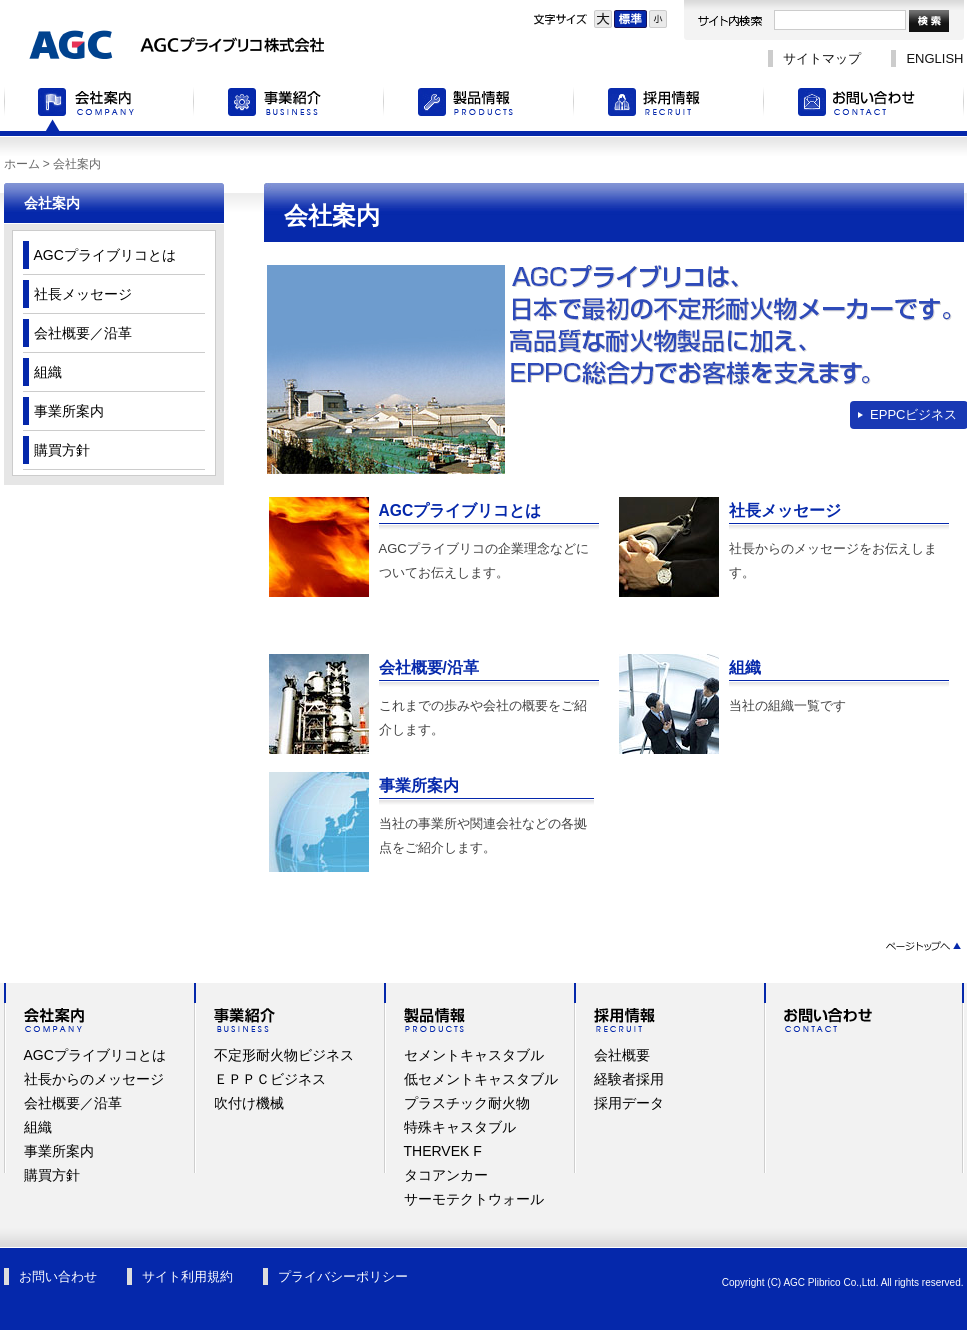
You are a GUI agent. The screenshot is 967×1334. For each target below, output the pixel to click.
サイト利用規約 (187, 1276)
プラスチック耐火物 (467, 1103)
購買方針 (62, 450)
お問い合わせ (864, 104)
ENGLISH (934, 58)
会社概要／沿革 (83, 333)
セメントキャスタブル (474, 1055)
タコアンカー (446, 1175)
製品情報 (479, 104)
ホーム (22, 164)
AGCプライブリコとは (460, 510)
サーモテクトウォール (474, 1199)
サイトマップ (822, 58)
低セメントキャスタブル (481, 1079)
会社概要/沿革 (429, 667)
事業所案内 (419, 785)
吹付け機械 (249, 1103)
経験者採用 (629, 1079)
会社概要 (622, 1055)
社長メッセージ (785, 510)
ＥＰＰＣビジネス (270, 1079)
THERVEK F (443, 1151)
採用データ (629, 1103)
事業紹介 (289, 104)
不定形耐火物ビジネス (284, 1055)
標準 (630, 19)
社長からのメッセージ (94, 1079)
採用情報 (669, 104)
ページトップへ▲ (923, 946)
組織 (745, 667)
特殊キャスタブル (460, 1127)
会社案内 (99, 104)
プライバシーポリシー (343, 1276)
